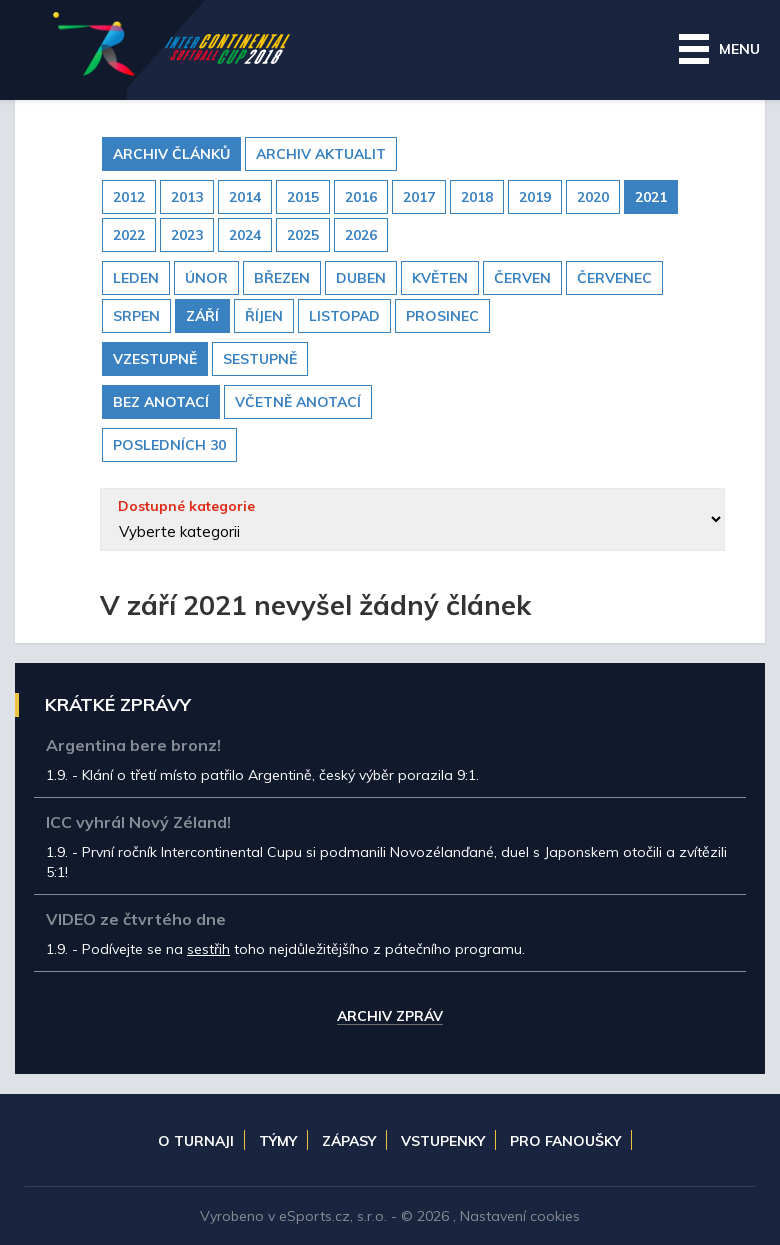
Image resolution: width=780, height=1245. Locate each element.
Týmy (278, 1141)
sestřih (208, 949)
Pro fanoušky (565, 1141)
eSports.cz (314, 1216)
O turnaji (196, 1141)
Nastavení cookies (520, 1216)
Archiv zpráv (390, 1017)
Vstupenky (443, 1141)
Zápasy (349, 1141)
